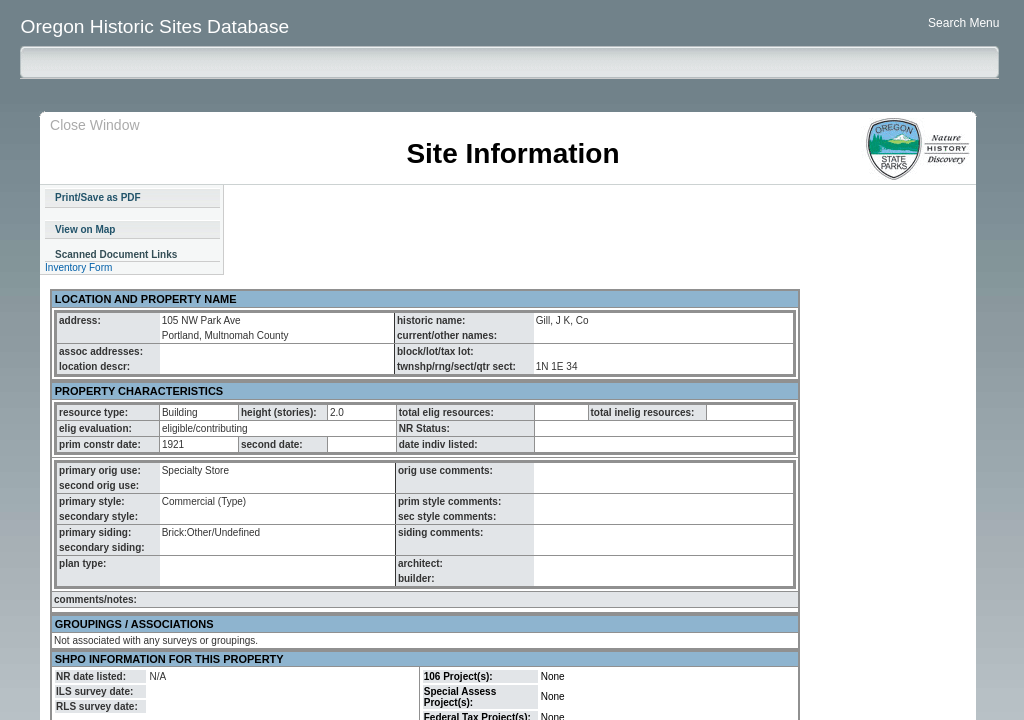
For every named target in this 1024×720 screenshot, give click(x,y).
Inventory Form (78, 267)
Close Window (94, 125)
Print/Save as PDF (98, 197)
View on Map (85, 229)
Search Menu (963, 23)
